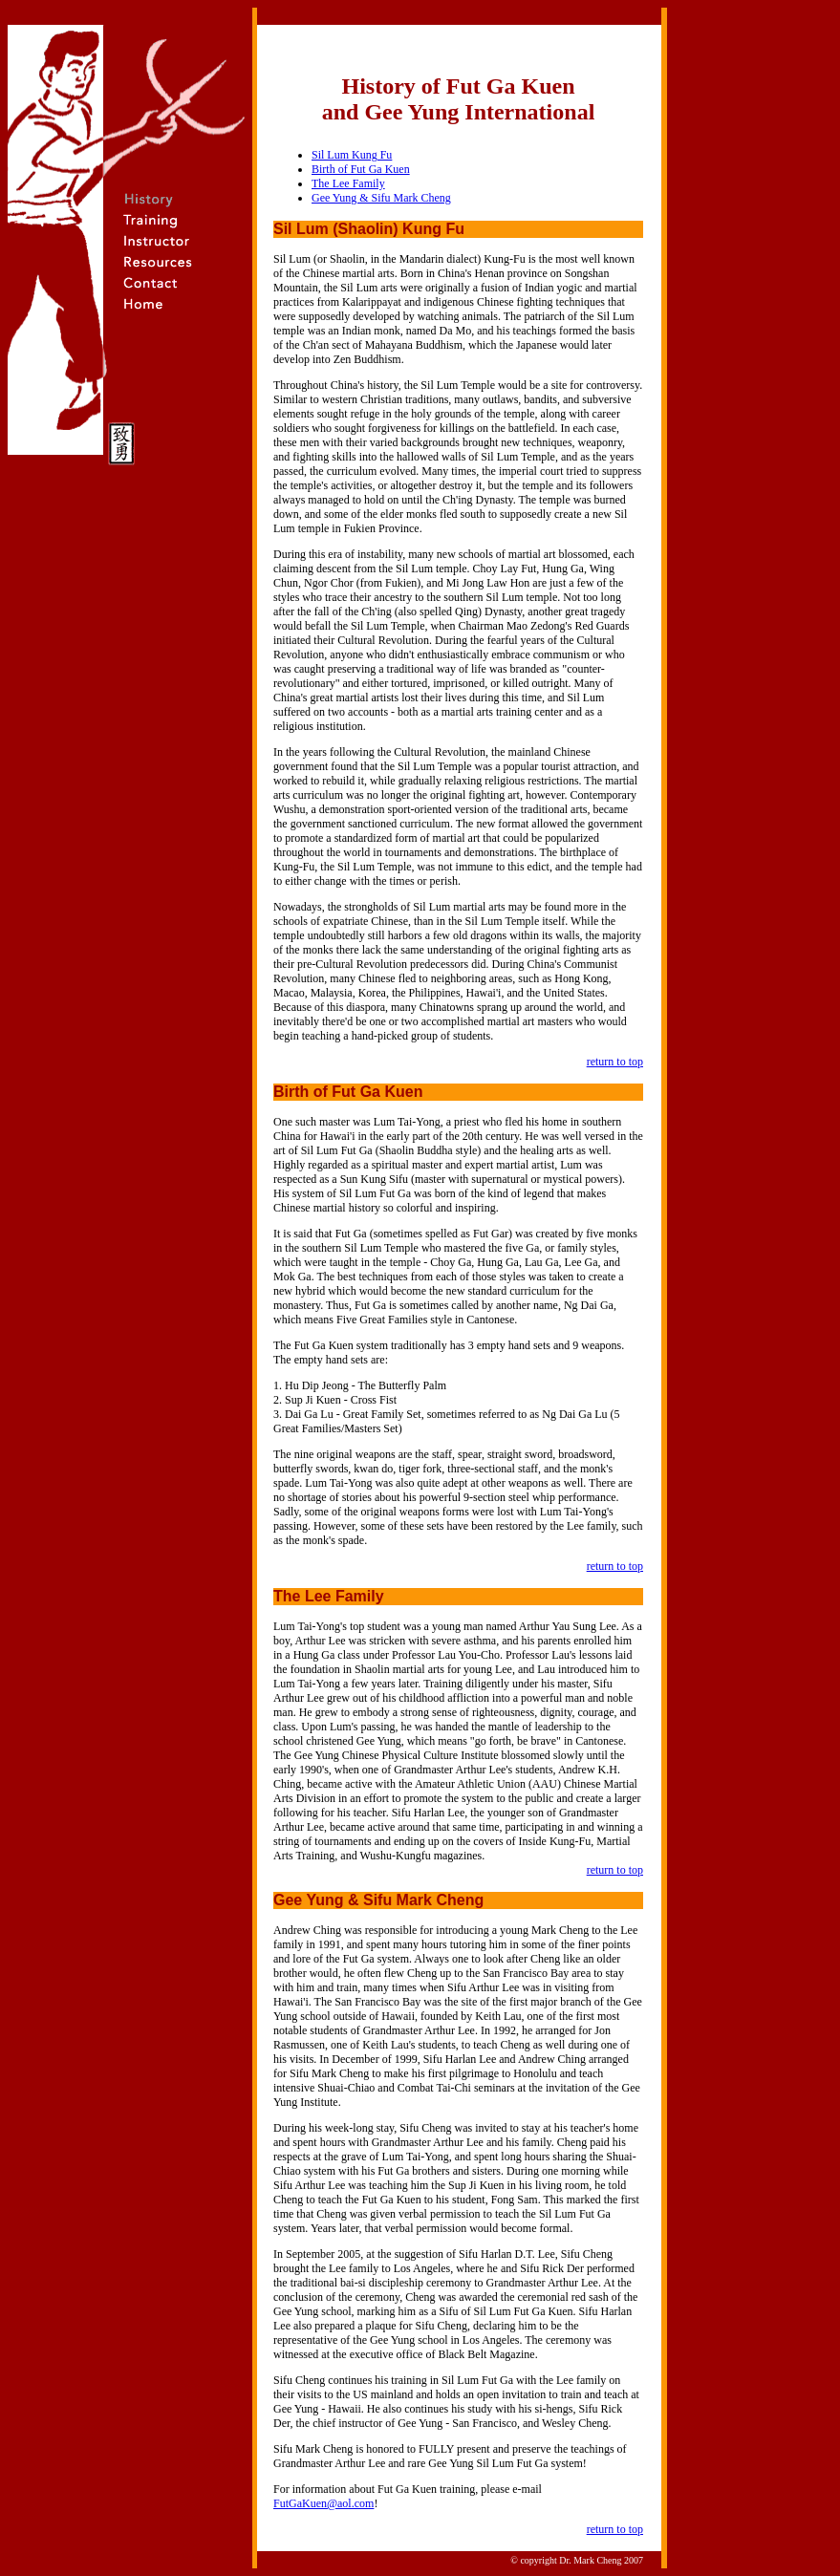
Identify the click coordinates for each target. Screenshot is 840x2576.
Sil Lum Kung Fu (352, 154)
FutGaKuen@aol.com (323, 2503)
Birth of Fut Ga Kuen (361, 169)
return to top (615, 1061)
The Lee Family (348, 183)
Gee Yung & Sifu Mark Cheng (381, 197)
